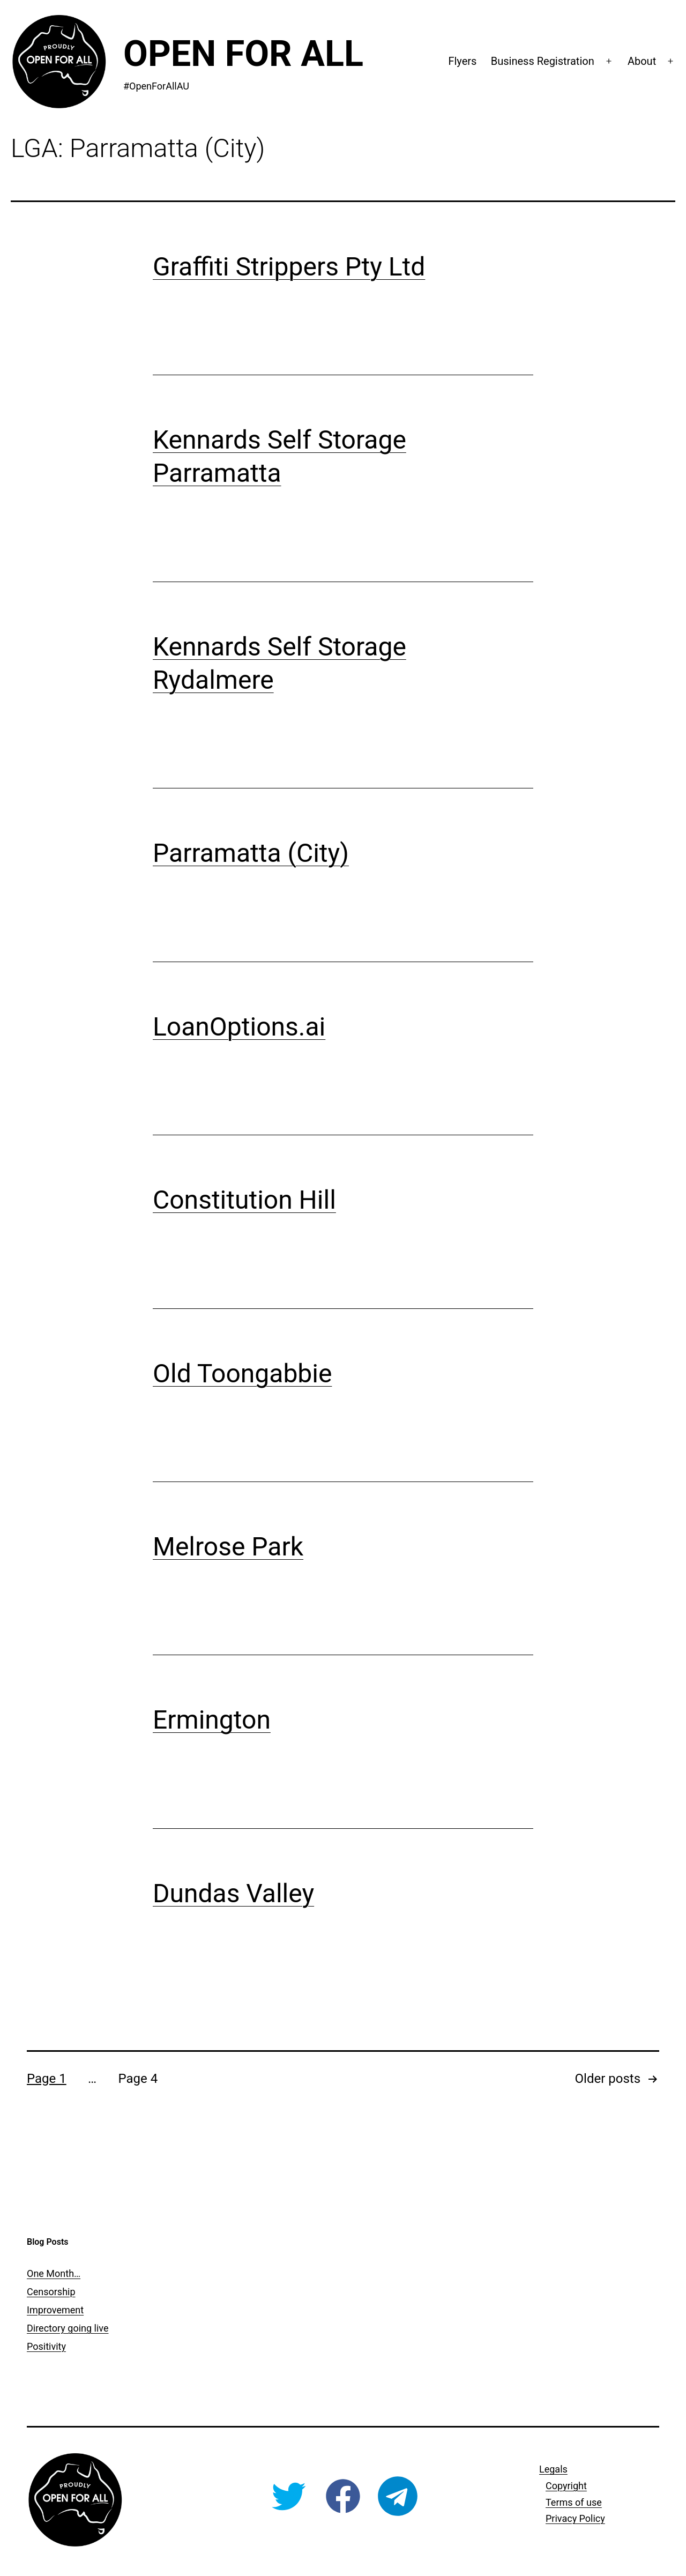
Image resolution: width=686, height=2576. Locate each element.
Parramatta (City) (251, 853)
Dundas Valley (233, 1893)
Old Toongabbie (242, 1373)
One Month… (53, 2273)
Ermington (212, 1719)
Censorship (51, 2291)
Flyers (462, 61)
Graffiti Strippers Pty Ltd (289, 266)
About (642, 61)
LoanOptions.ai (239, 1026)
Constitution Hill (244, 1200)
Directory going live (67, 2328)
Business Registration (542, 61)
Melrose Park (228, 1546)
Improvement (55, 2310)
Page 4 (138, 2078)
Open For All (243, 54)
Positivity (46, 2346)
